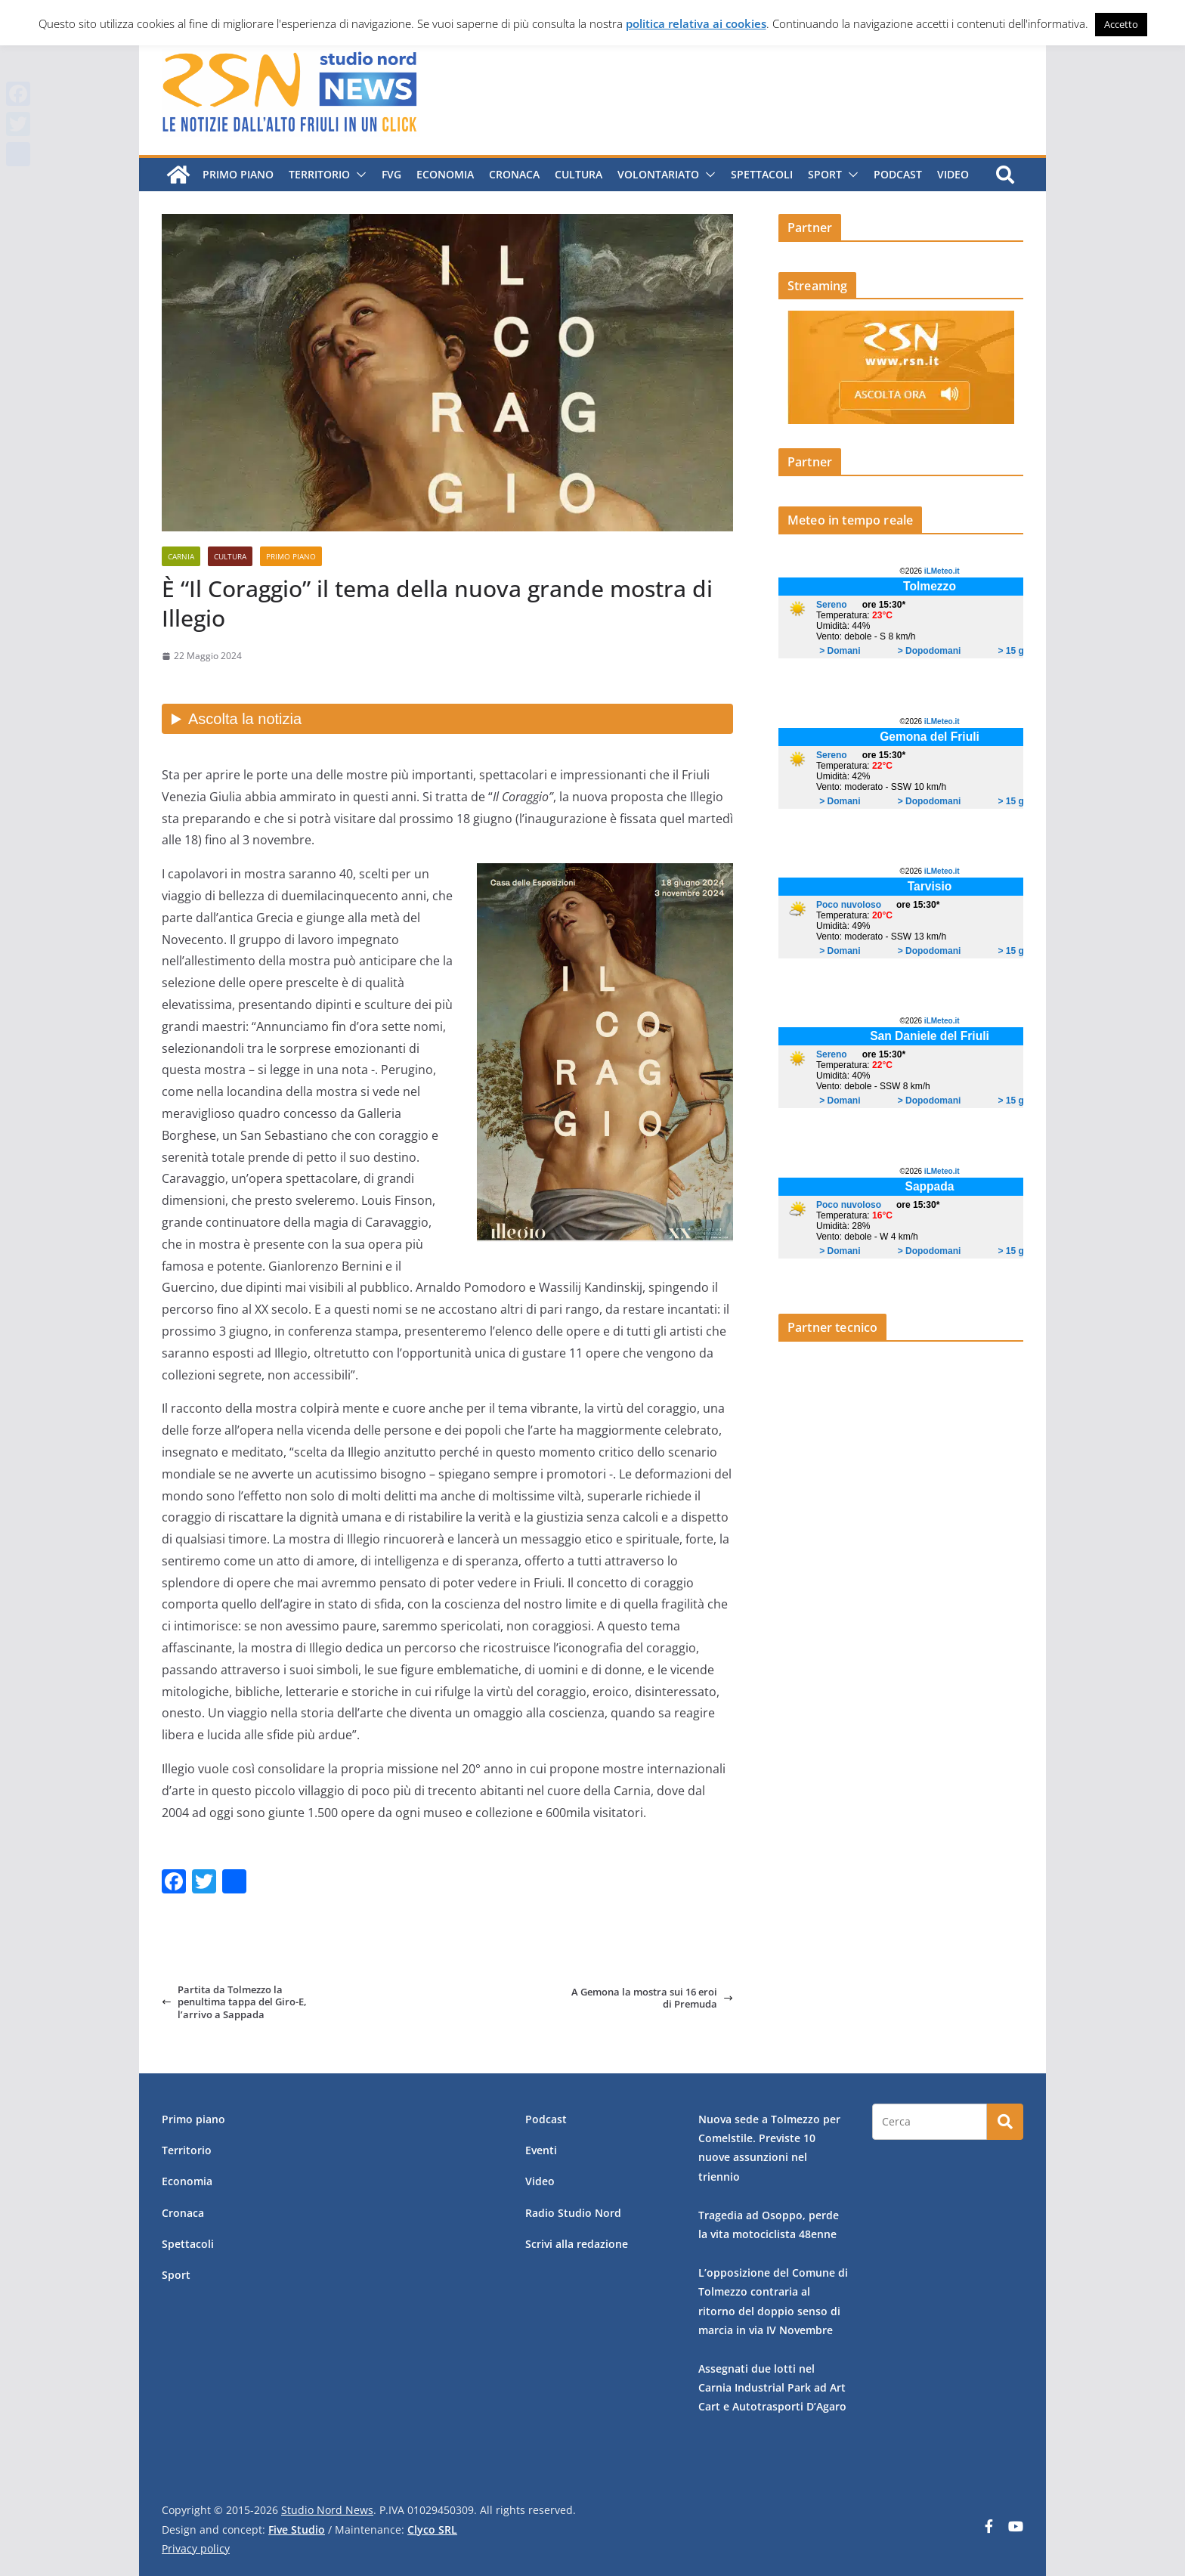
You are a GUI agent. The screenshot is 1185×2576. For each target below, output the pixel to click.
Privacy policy (196, 2548)
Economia (445, 174)
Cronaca (514, 174)
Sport (825, 174)
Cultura (578, 174)
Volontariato (658, 174)
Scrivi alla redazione (576, 2244)
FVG (391, 174)
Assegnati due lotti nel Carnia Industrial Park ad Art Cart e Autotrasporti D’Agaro (772, 2387)
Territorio (319, 174)
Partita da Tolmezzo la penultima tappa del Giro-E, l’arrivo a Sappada (234, 2001)
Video (953, 174)
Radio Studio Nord (573, 2213)
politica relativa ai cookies (696, 23)
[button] (358, 174)
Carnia (181, 556)
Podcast (898, 174)
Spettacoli (762, 174)
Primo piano (238, 174)
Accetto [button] (1121, 24)
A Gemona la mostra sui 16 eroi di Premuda (652, 1998)
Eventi (541, 2150)
